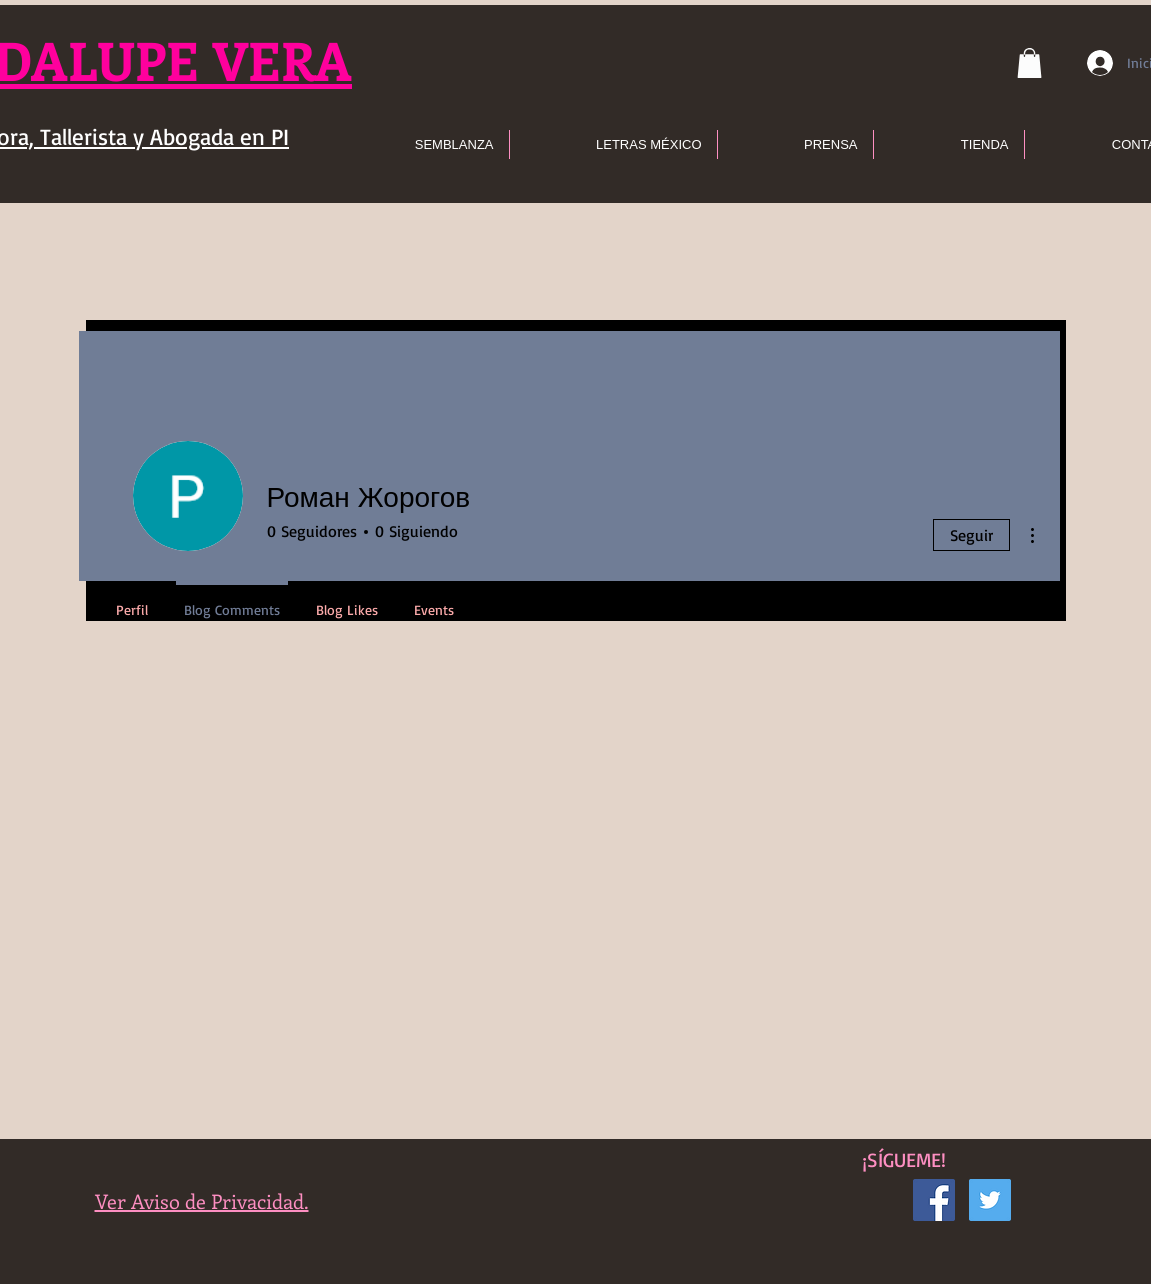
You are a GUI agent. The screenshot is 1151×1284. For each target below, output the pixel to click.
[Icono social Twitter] (990, 1200)
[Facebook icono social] (934, 1200)
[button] (1029, 63)
